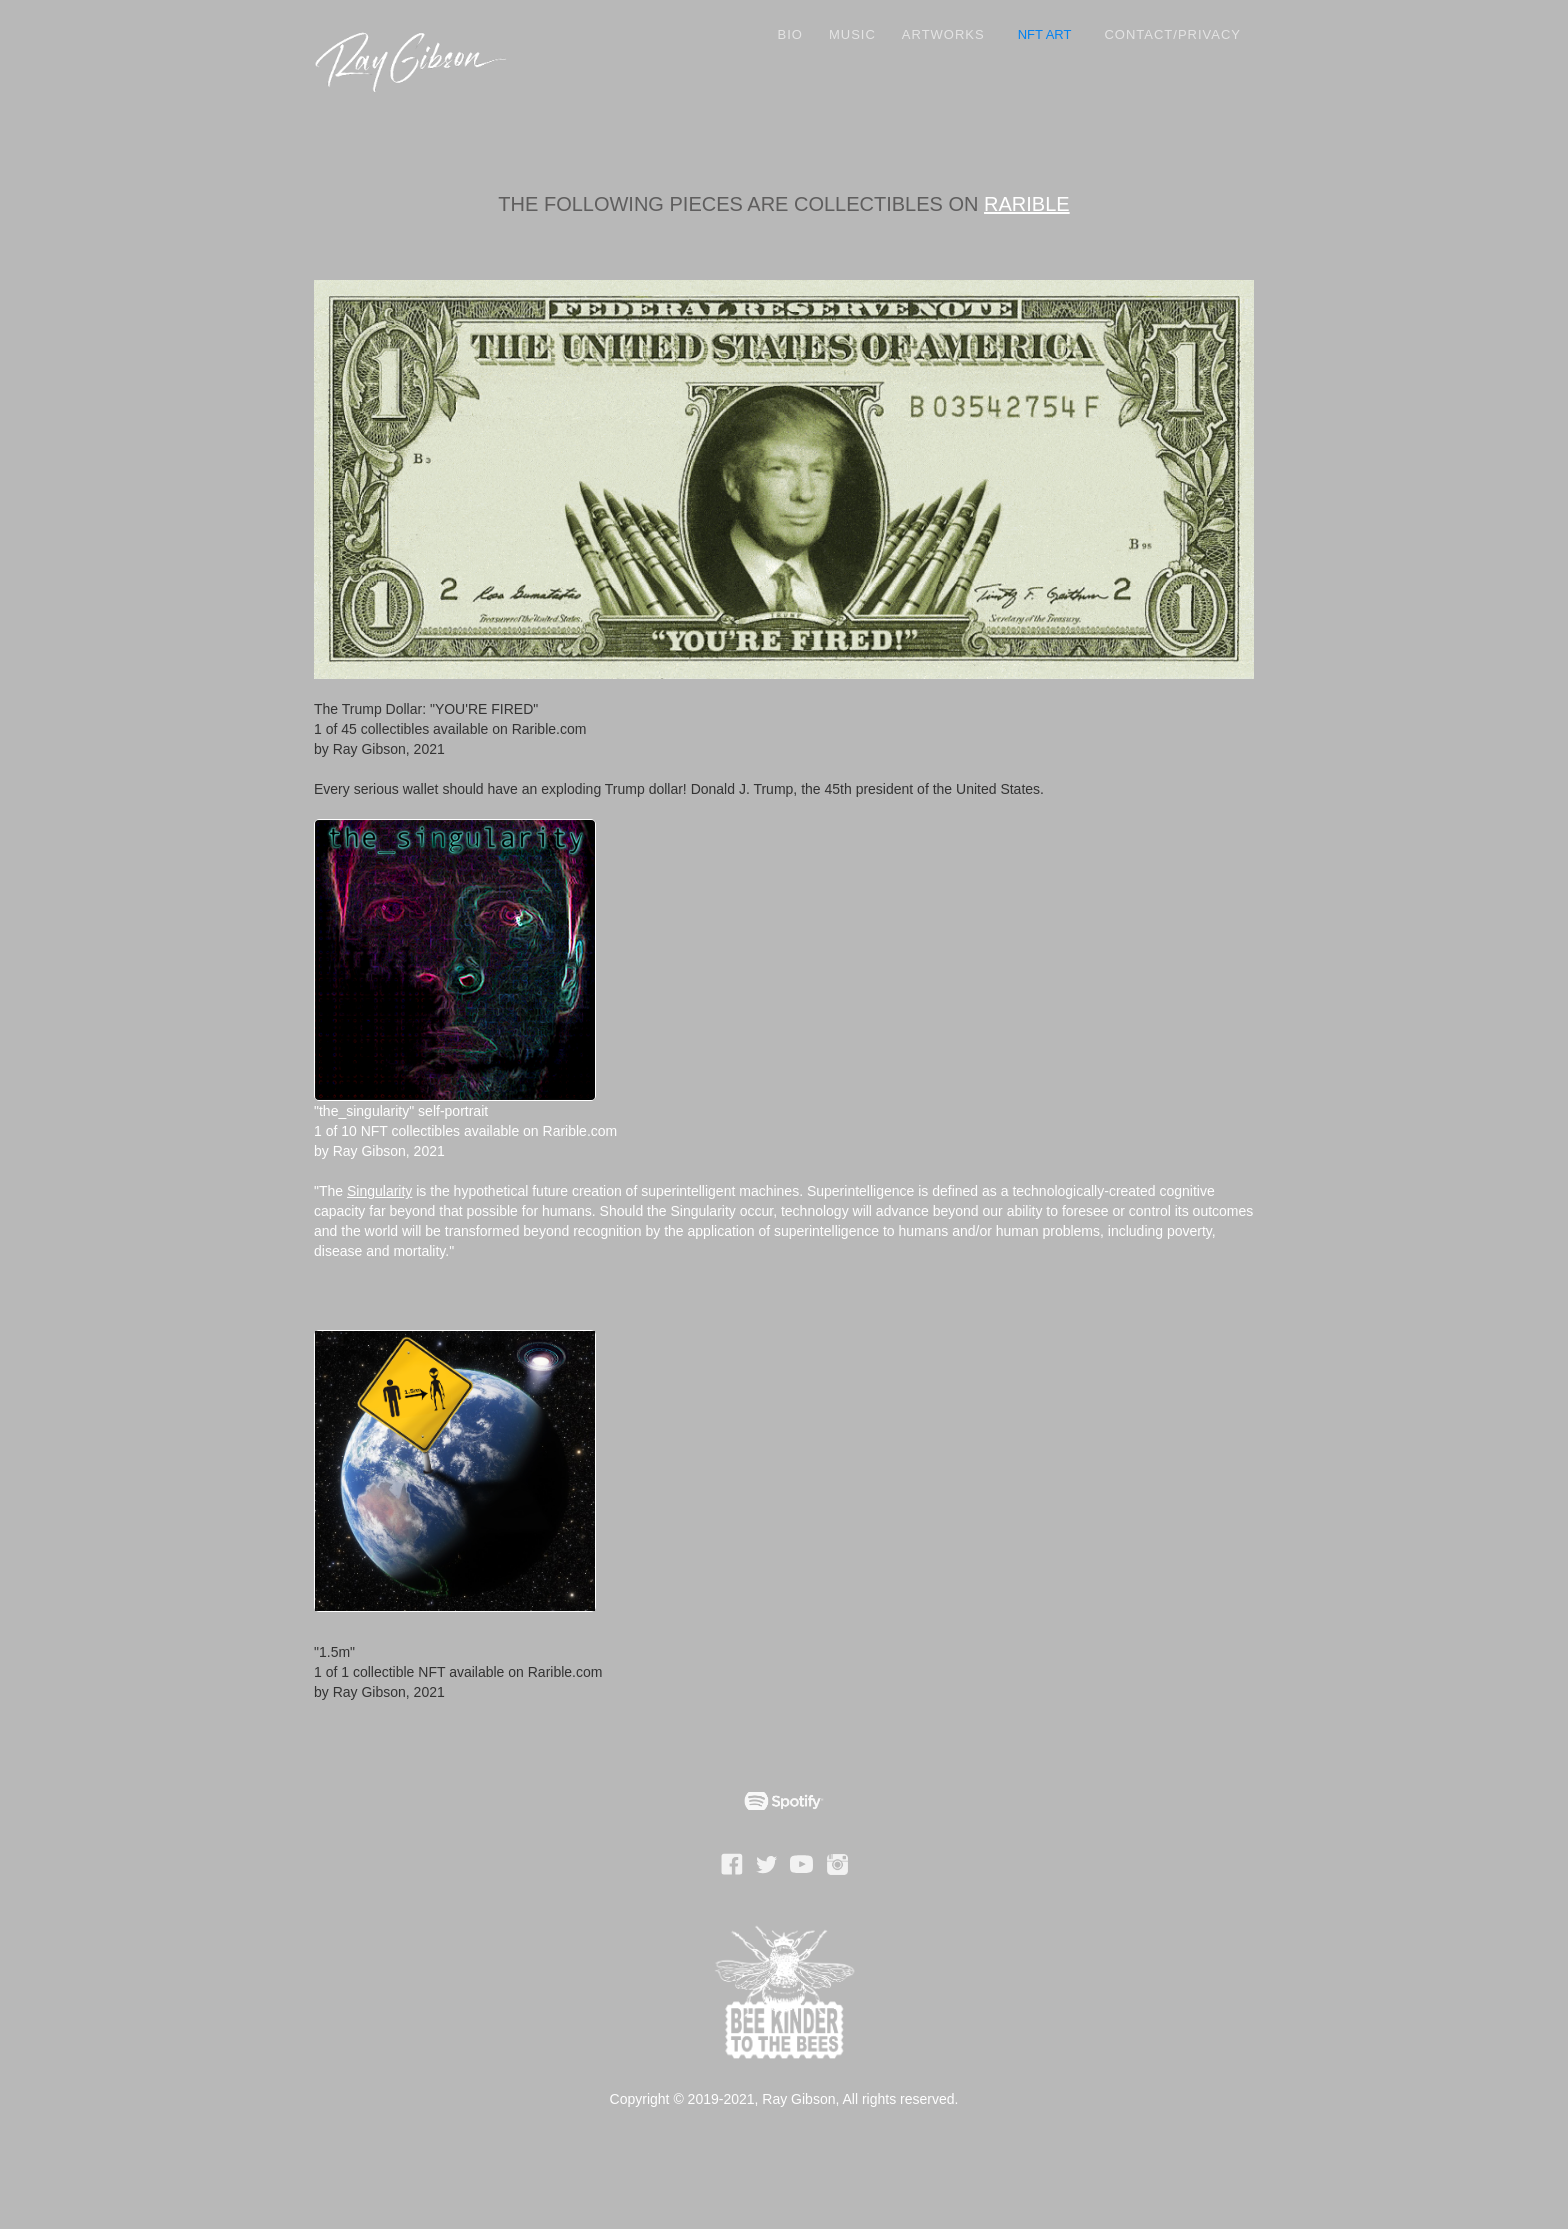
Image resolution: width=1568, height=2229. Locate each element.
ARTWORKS (943, 34)
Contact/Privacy (1172, 34)
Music (852, 34)
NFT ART (1045, 34)
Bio (790, 34)
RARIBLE (1027, 204)
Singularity (379, 1191)
